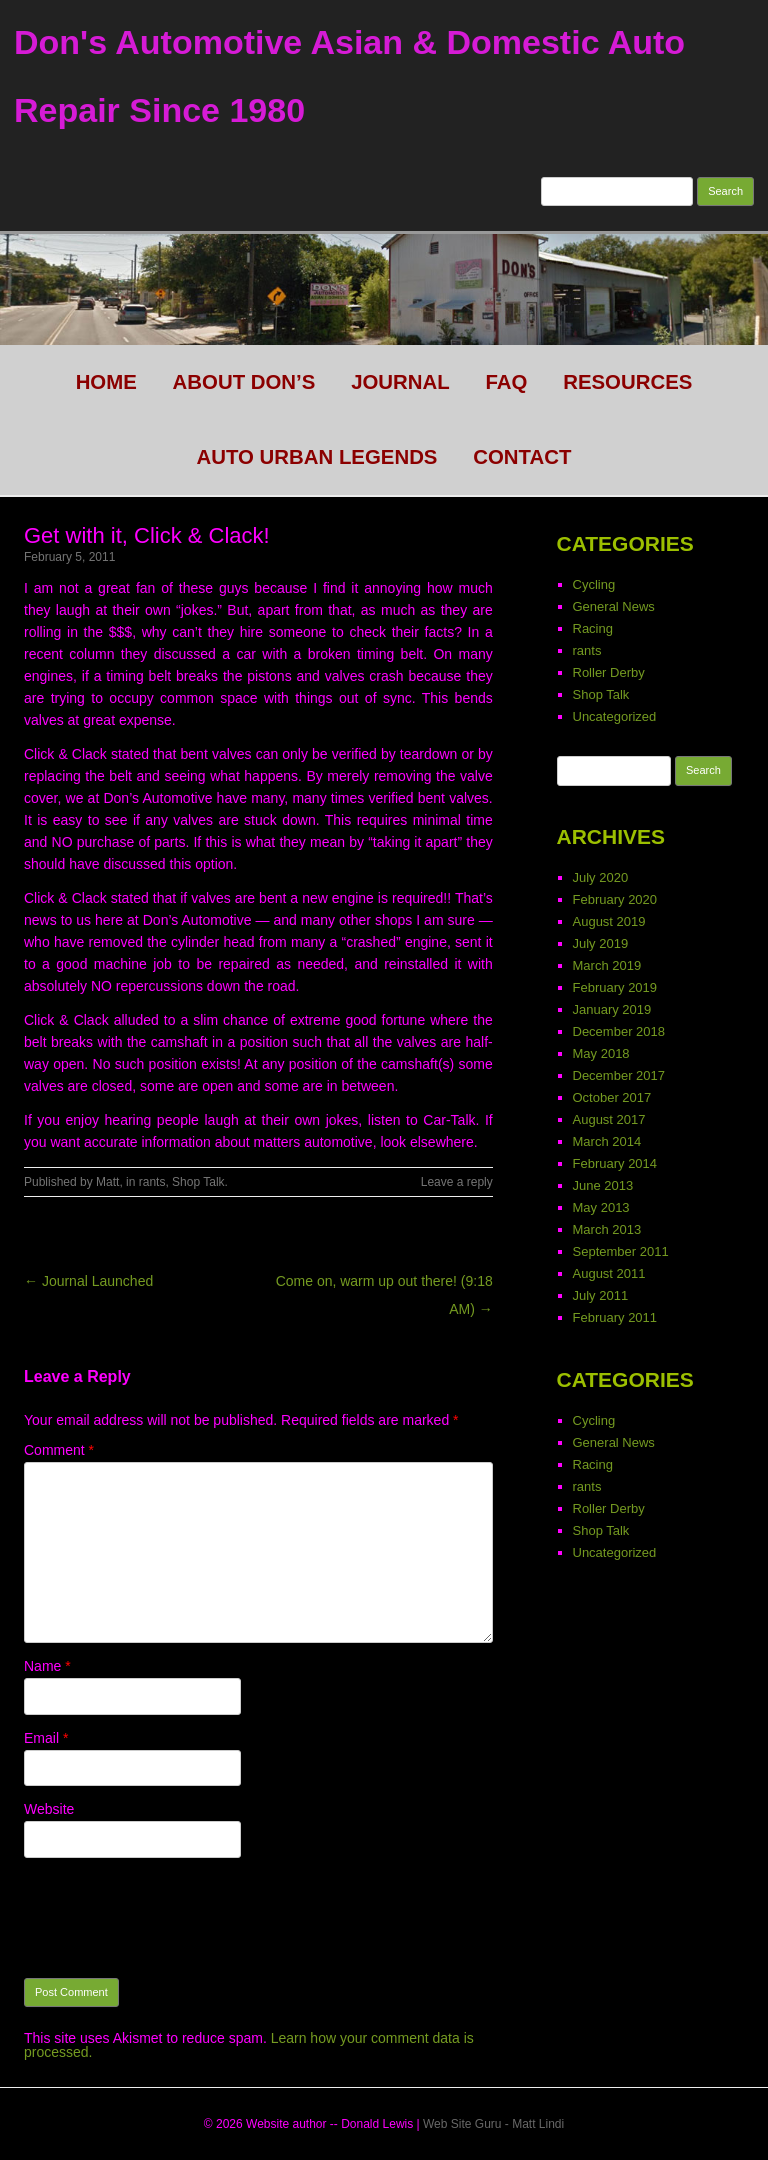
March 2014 (607, 1141)
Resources (627, 382)
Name (47, 1666)
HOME (106, 382)
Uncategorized (615, 716)
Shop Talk (198, 1182)
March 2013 (607, 1229)
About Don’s (244, 382)
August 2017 (609, 1119)
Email (46, 1738)
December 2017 (619, 1075)
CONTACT (522, 457)
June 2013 (603, 1185)
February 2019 (615, 987)
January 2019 (612, 1009)
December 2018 (619, 1031)
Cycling (594, 584)
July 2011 (601, 1295)
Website (49, 1809)
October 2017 (612, 1097)
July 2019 (601, 943)
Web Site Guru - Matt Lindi (493, 2124)
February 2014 (615, 1163)
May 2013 (601, 1207)
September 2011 (621, 1251)
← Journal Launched (88, 1281)
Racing (593, 628)
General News (614, 606)
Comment (59, 1450)
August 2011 (609, 1273)
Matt (107, 1182)
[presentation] (176, 1918)
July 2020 (601, 877)
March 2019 (607, 965)
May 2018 (601, 1053)
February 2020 (615, 899)
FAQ (506, 382)
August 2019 (609, 921)
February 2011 (615, 1317)
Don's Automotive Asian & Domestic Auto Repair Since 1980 (349, 76)
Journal (400, 382)
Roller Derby (609, 672)
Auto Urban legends (317, 457)
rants (152, 1182)
